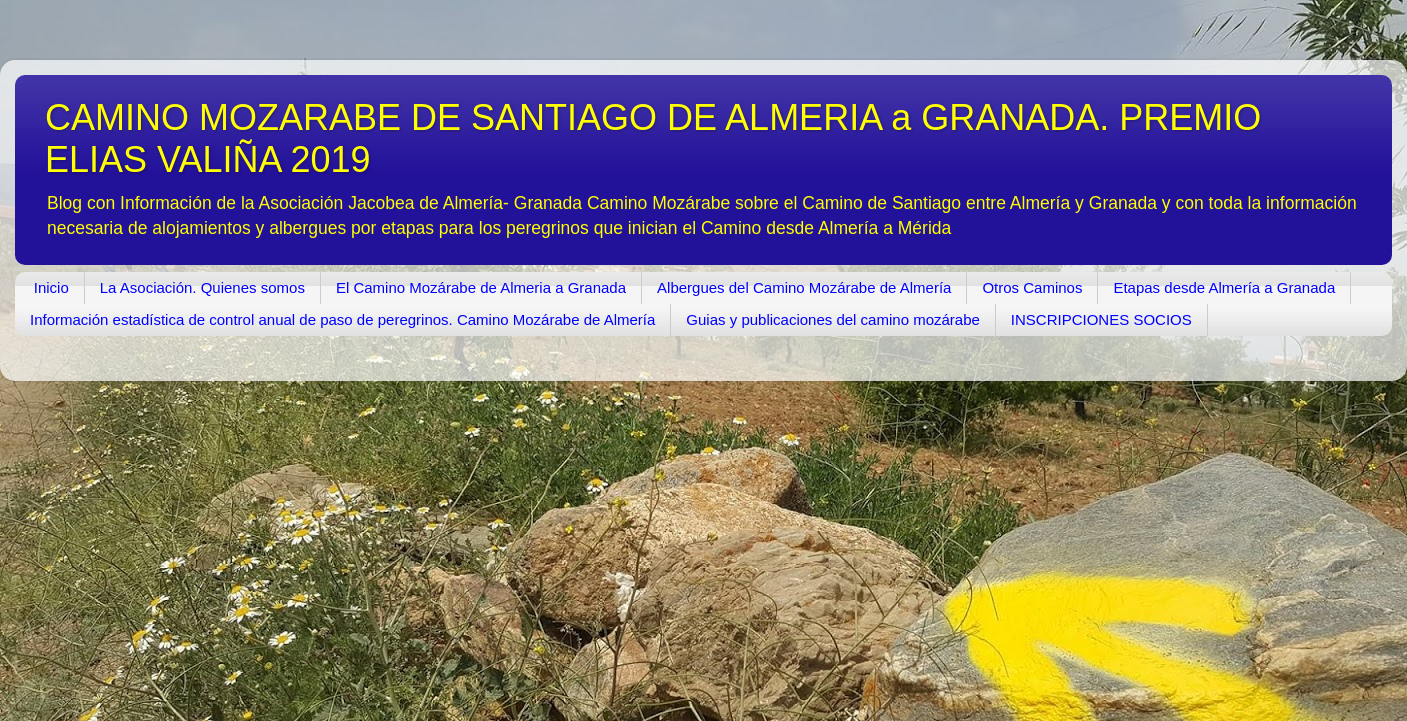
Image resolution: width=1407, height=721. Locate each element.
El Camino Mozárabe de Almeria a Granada (481, 287)
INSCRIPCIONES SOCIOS (1101, 319)
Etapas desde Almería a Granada (1224, 287)
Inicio (51, 287)
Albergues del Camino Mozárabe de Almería (804, 287)
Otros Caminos (1032, 287)
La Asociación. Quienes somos (202, 287)
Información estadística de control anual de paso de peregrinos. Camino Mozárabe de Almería (342, 319)
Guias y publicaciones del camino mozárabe (833, 319)
